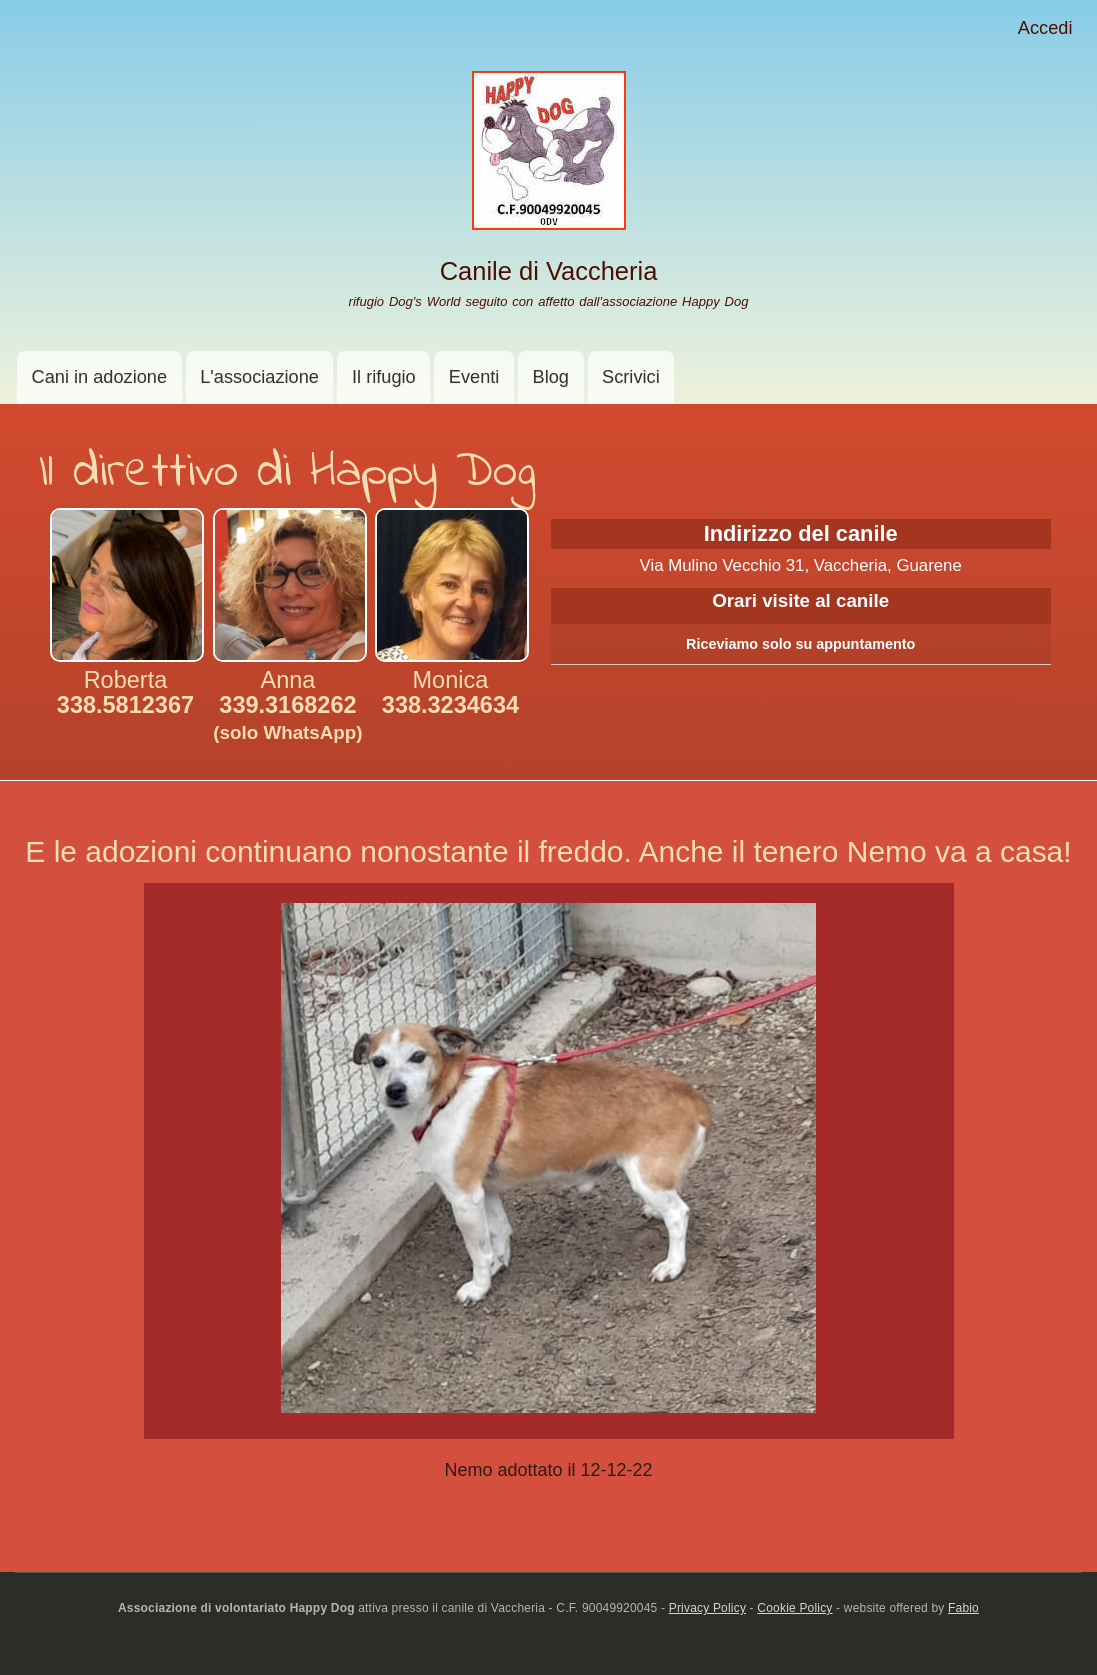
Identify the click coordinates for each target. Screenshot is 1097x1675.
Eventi (474, 377)
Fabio (963, 1608)
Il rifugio (384, 377)
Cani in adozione (100, 377)
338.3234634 (450, 705)
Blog (551, 377)
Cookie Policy (794, 1608)
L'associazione (259, 377)
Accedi (1045, 28)
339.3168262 (287, 717)
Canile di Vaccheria (549, 271)
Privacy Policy (707, 1608)
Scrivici (631, 377)
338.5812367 (125, 705)
